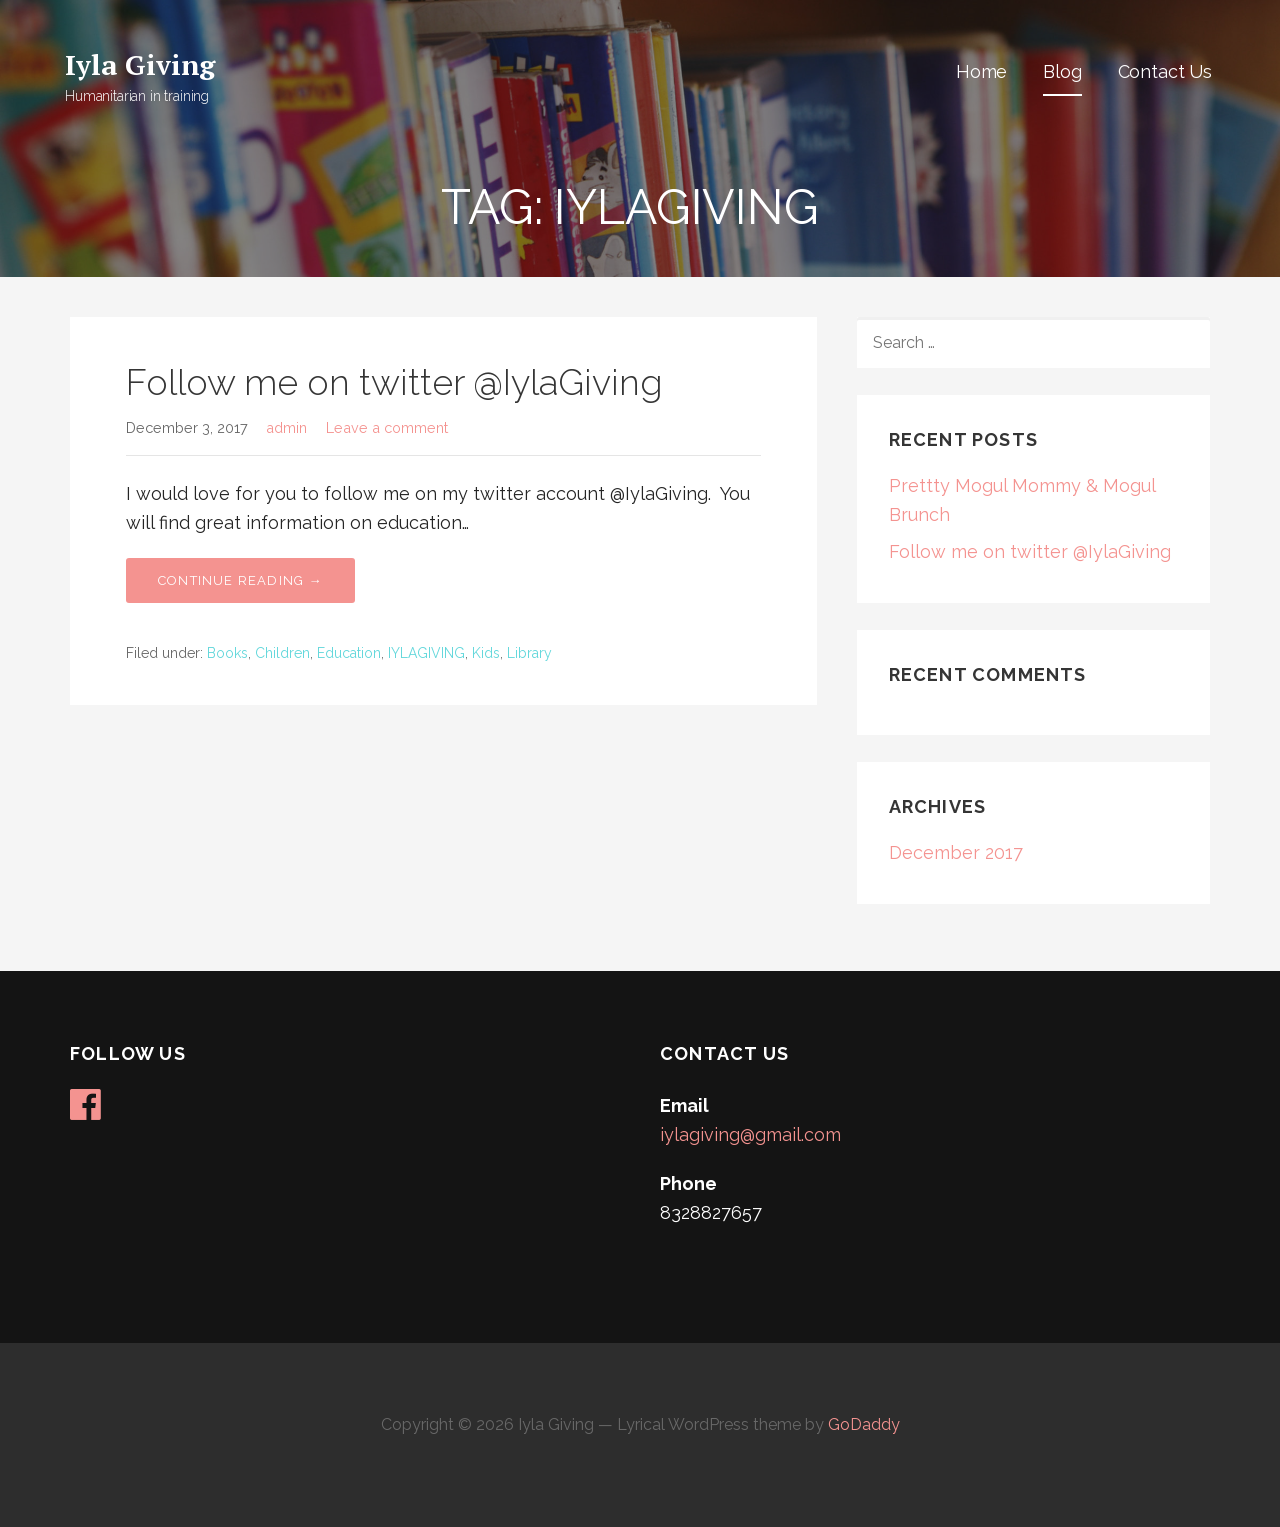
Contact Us (1165, 71)
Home (981, 71)
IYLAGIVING (426, 653)
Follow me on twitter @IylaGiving (394, 382)
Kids (486, 653)
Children (282, 653)
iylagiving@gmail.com (750, 1134)
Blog (1062, 71)
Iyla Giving (140, 64)
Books (227, 653)
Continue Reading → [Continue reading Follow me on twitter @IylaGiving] (240, 580)
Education (349, 653)
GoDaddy (864, 1424)
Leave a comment (387, 427)
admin (286, 427)
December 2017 (956, 852)
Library (529, 653)
